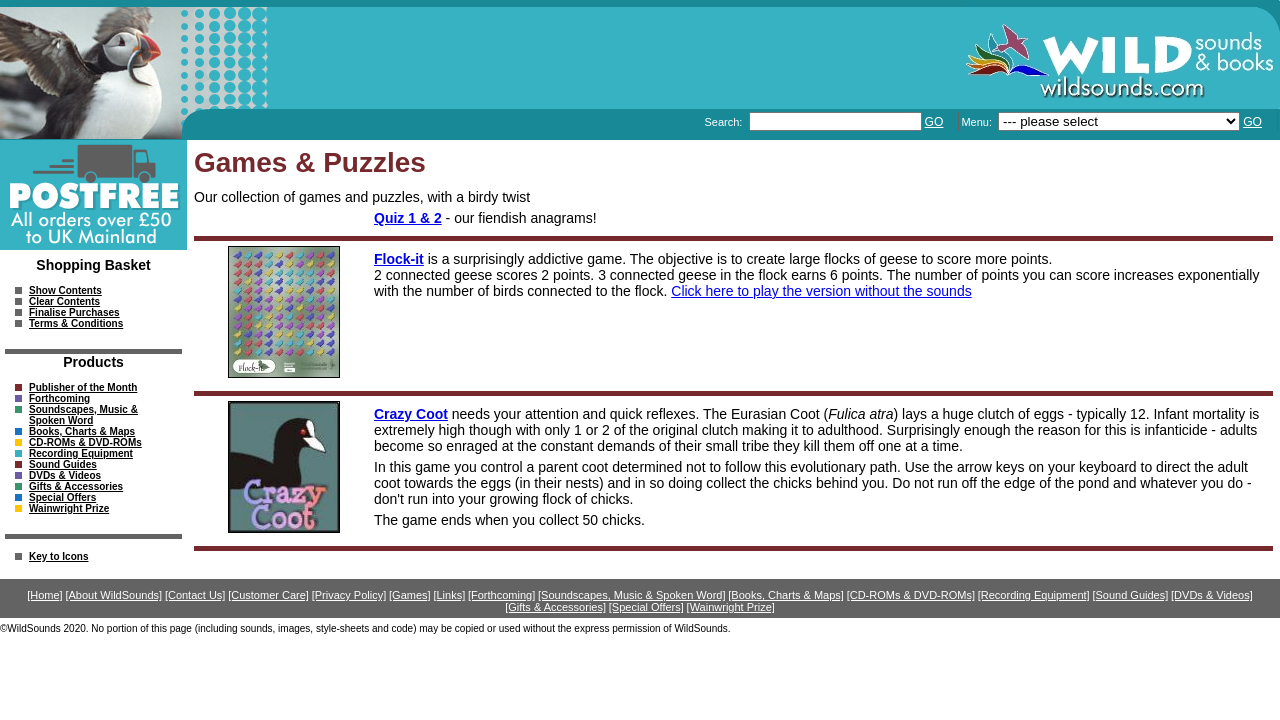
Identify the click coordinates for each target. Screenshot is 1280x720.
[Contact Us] (195, 595)
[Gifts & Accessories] (555, 607)
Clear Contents (64, 301)
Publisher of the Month (83, 387)
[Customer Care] (268, 595)
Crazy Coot (411, 414)
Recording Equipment (81, 453)
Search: (724, 122)
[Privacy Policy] (349, 595)
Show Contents (65, 290)
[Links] (449, 595)
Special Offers (62, 497)
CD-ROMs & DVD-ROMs (85, 442)
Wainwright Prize (69, 508)
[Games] (410, 595)
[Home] (44, 595)
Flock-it (399, 259)
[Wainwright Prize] (731, 607)
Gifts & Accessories (76, 486)
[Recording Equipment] (1034, 595)
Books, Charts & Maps (82, 431)
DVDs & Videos (65, 475)
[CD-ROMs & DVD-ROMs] (911, 595)
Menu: (978, 122)
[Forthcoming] (501, 595)
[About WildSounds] (113, 595)
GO (934, 122)
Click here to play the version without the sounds (821, 291)
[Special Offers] (646, 607)
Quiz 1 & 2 (408, 218)
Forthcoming (59, 398)
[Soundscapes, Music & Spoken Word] (632, 595)
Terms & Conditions (76, 323)
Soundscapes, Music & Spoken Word (83, 415)
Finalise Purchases (74, 312)
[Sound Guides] (1130, 595)
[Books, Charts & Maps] (786, 595)
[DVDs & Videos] (1212, 595)
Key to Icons (58, 556)
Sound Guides (63, 464)
